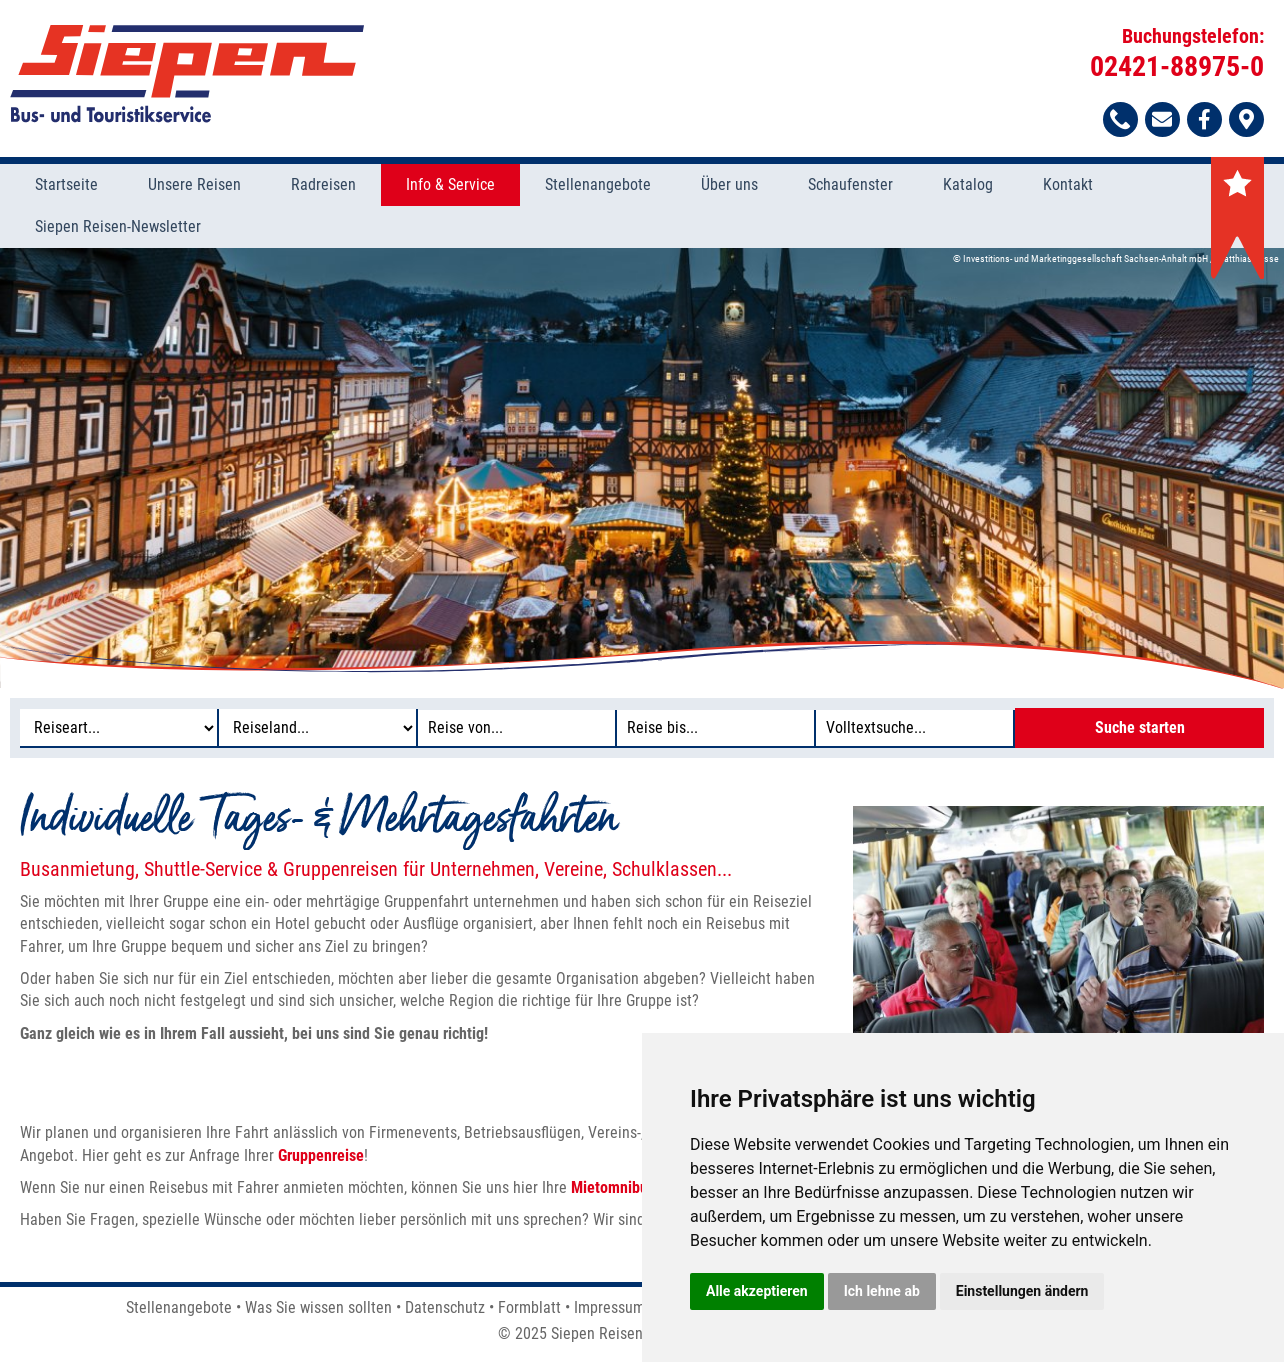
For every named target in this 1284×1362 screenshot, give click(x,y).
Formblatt (529, 1307)
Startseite (66, 184)
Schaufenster (850, 184)
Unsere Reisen (194, 184)
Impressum (609, 1307)
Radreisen (323, 184)
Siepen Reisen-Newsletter (118, 226)
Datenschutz (445, 1307)
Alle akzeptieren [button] (757, 1291)
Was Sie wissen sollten (318, 1307)
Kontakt (1068, 184)
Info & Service (450, 184)
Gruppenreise (321, 1155)
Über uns (729, 184)
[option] (642, 468)
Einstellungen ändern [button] (1022, 1291)
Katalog (968, 184)
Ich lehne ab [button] (882, 1291)
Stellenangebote (598, 184)
